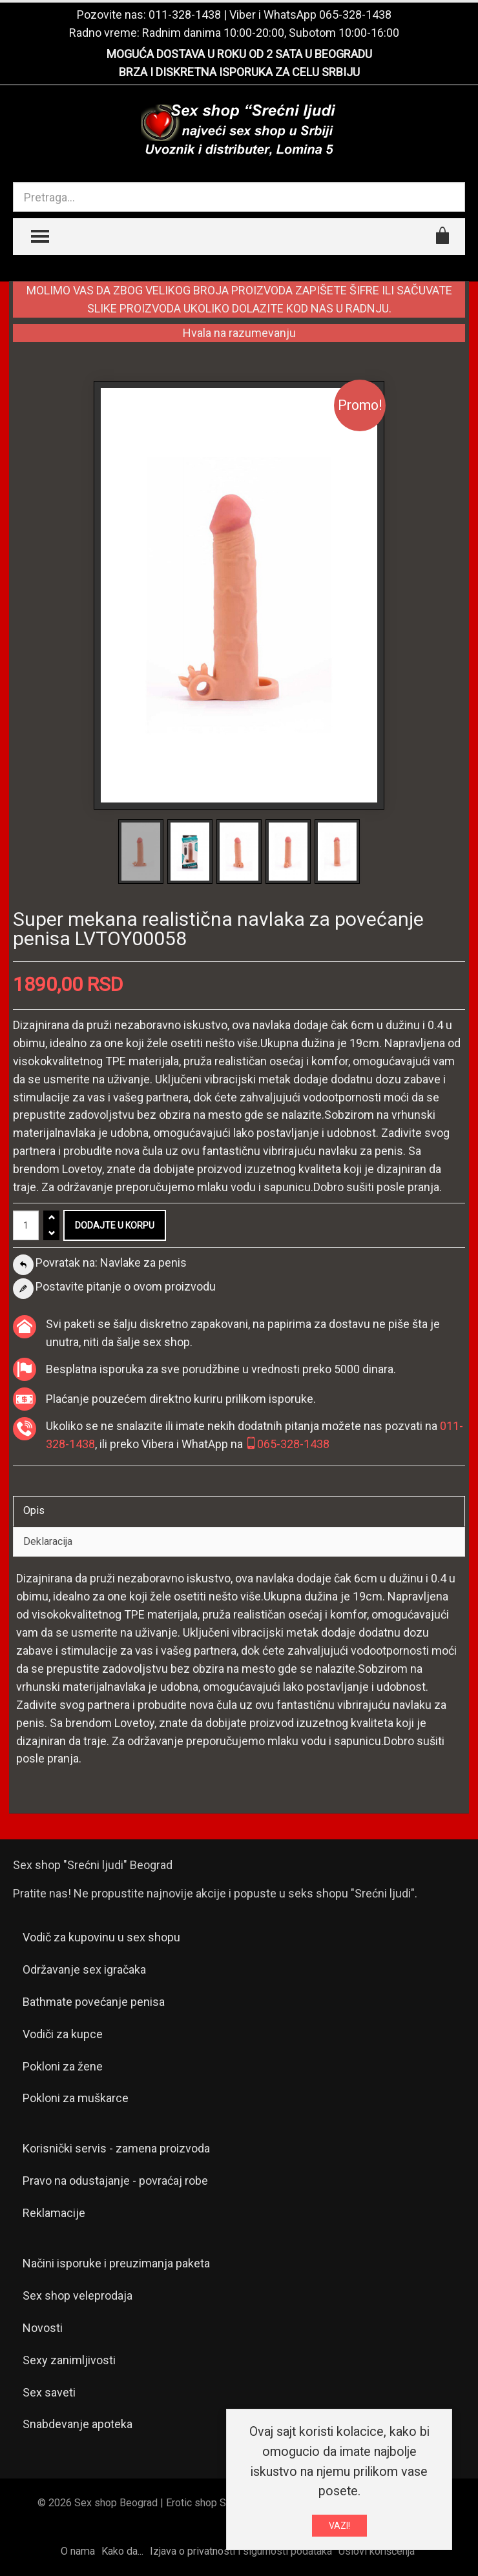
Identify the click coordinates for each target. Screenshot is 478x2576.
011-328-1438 (185, 14)
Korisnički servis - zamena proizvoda (116, 2148)
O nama (78, 2551)
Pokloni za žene (63, 2066)
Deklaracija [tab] (47, 1541)
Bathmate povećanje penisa (94, 2002)
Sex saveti (49, 2392)
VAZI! (339, 2525)
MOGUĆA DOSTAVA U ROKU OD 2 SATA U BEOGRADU (239, 54)
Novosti (43, 2328)
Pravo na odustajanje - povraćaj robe (115, 2180)
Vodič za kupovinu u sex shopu (101, 1937)
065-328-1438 (355, 14)
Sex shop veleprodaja (77, 2295)
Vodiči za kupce (63, 2034)
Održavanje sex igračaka (84, 1969)
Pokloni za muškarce (76, 2098)
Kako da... (122, 2551)
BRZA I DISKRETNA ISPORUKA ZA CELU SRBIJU (239, 72)
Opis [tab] (34, 1510)
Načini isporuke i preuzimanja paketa (116, 2263)
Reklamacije (54, 2213)
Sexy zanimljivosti (69, 2360)
